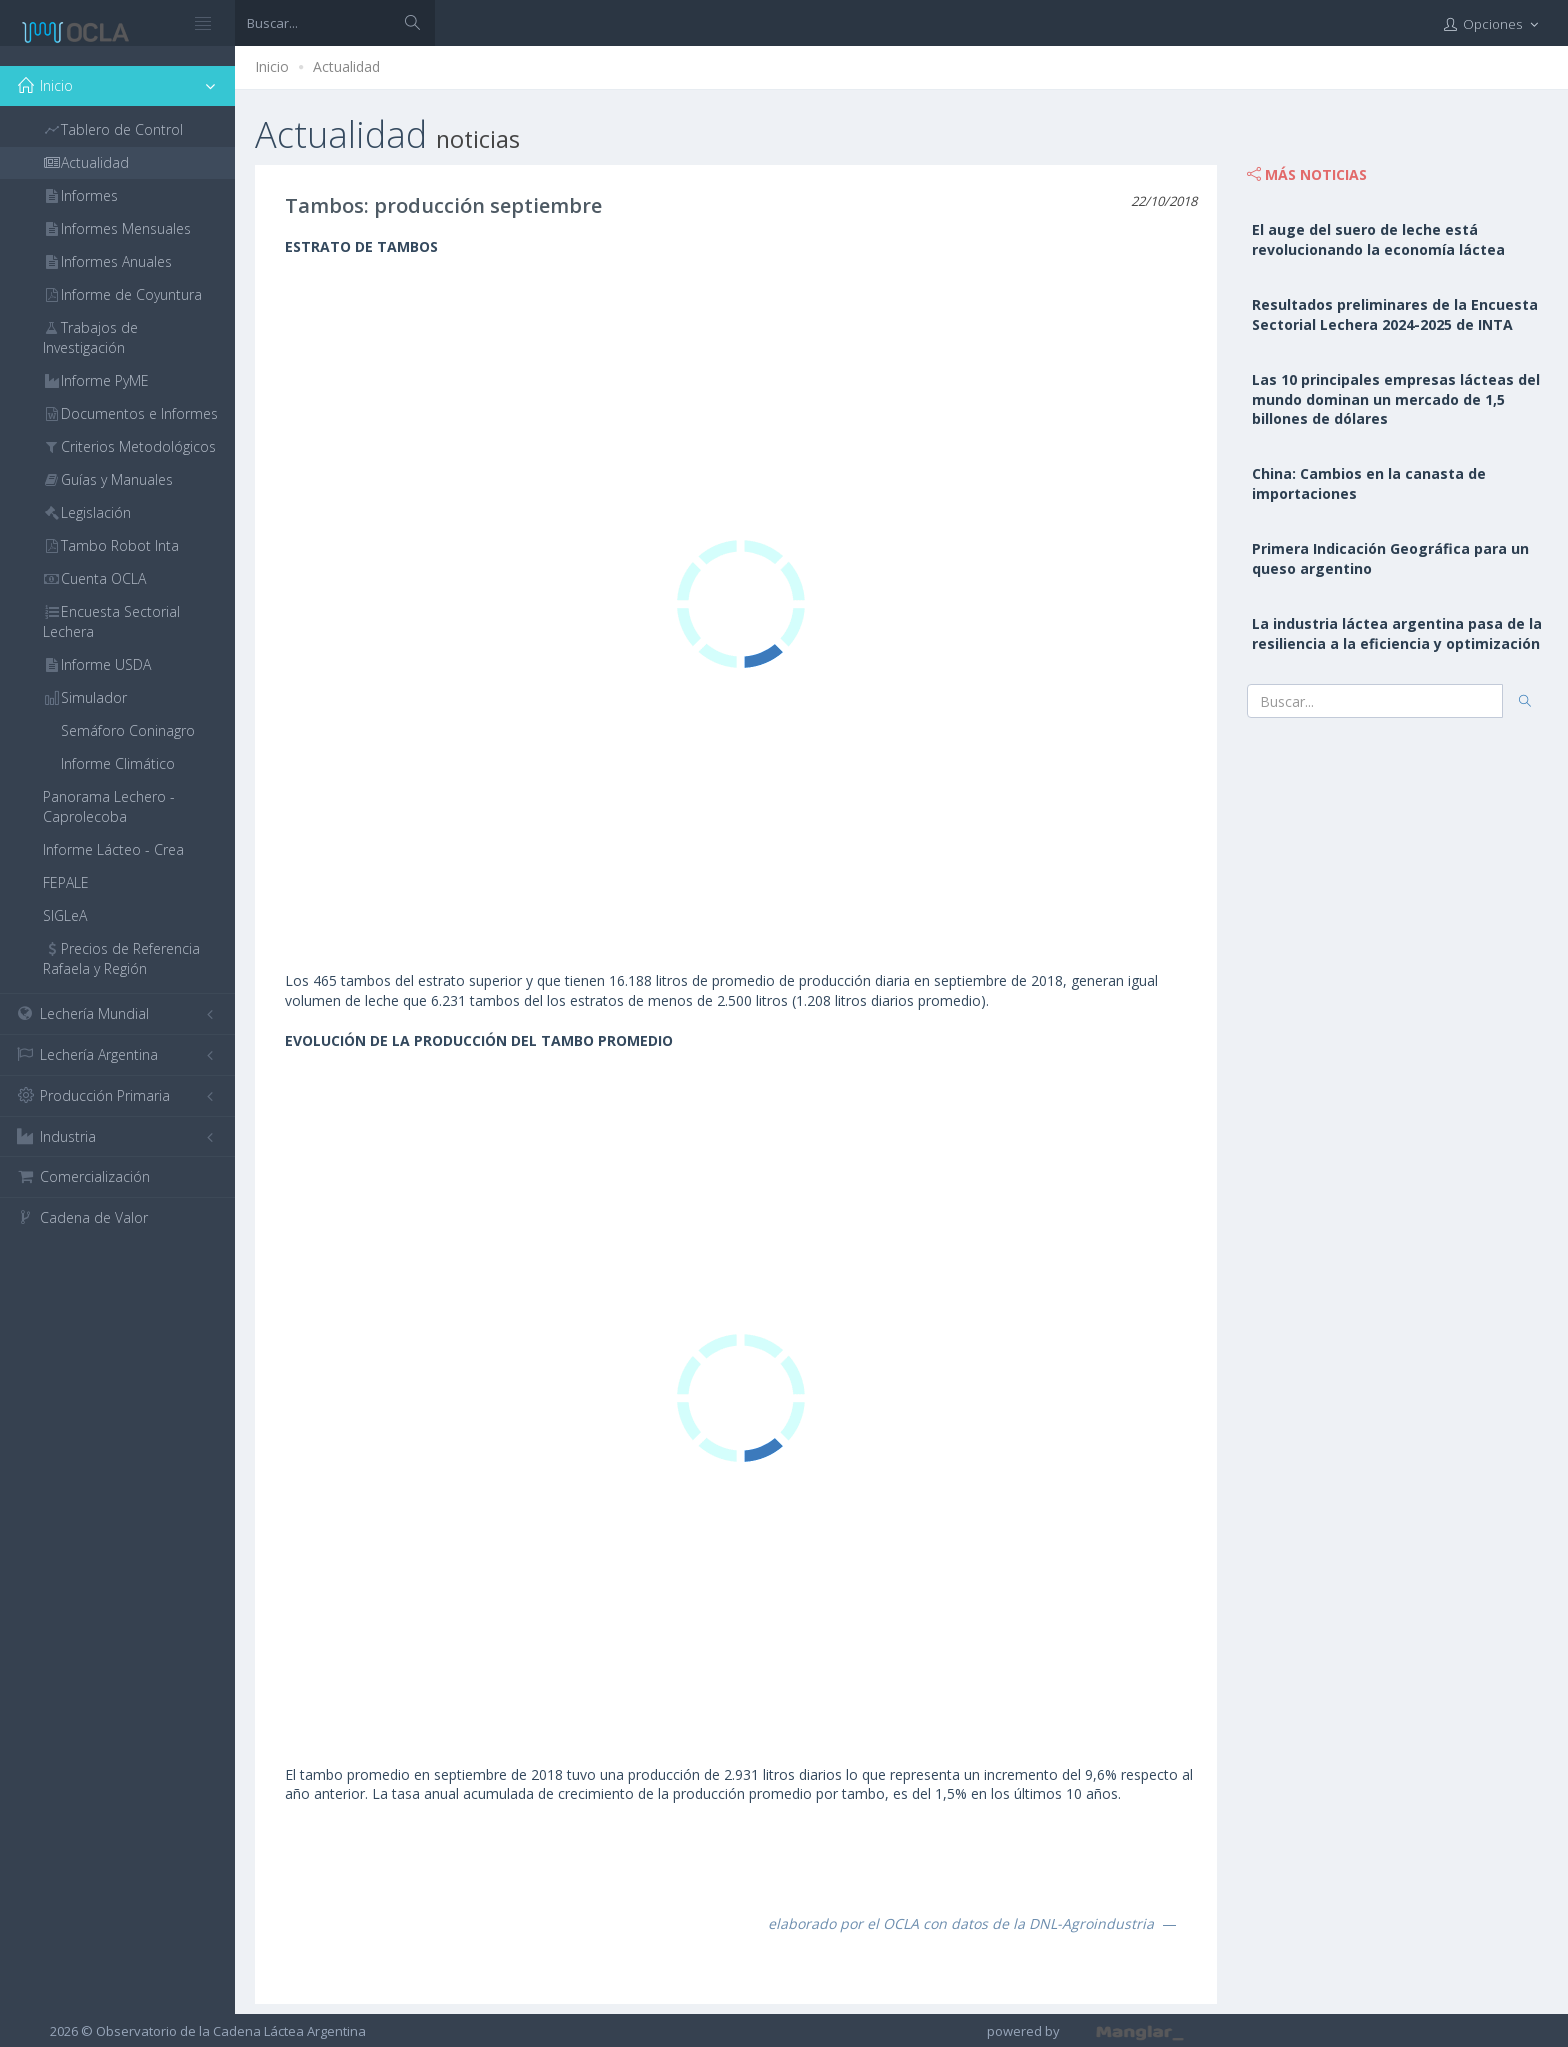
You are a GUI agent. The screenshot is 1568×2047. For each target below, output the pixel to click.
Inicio (272, 66)
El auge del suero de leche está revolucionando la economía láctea (1378, 239)
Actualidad (346, 66)
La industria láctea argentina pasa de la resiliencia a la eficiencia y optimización (1397, 633)
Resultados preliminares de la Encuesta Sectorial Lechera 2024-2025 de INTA (1395, 314)
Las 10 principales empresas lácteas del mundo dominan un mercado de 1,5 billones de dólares (1396, 399)
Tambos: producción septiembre (443, 205)
